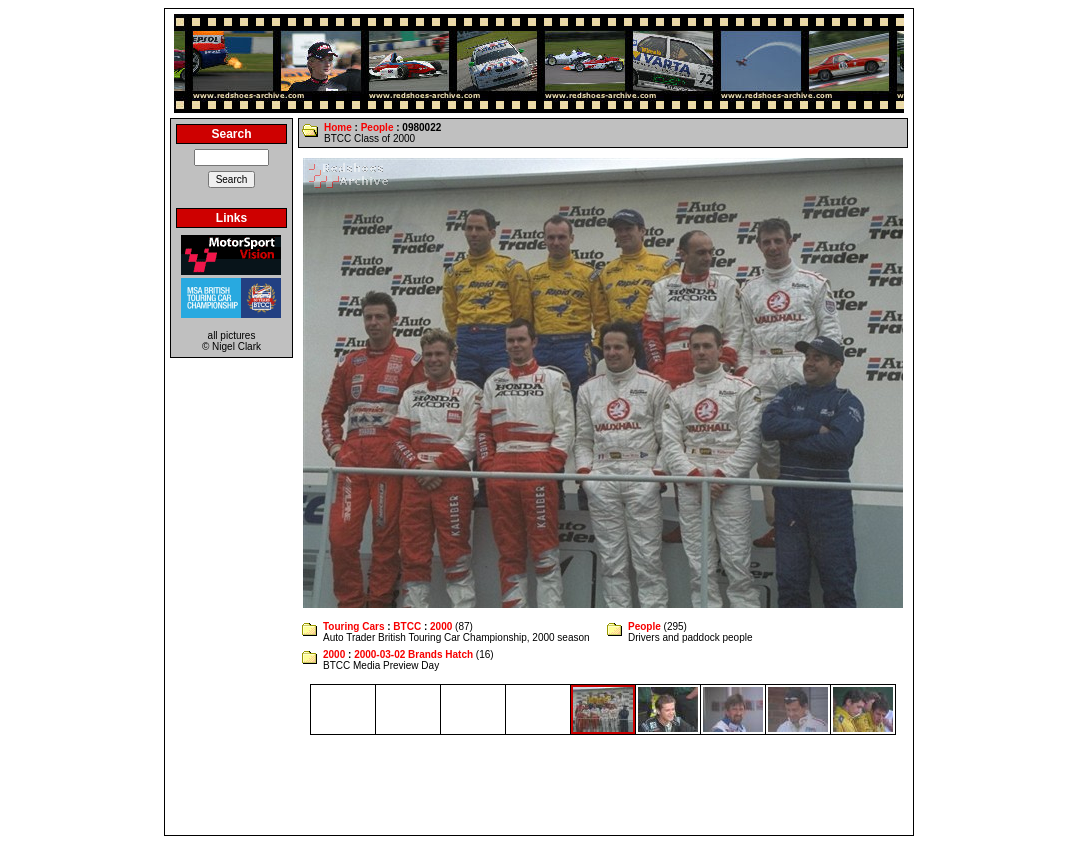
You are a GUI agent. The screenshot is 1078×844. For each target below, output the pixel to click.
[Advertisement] (539, 785)
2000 (441, 626)
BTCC (407, 626)
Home (338, 127)
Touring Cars (353, 626)
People (377, 127)
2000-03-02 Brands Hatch (413, 654)
